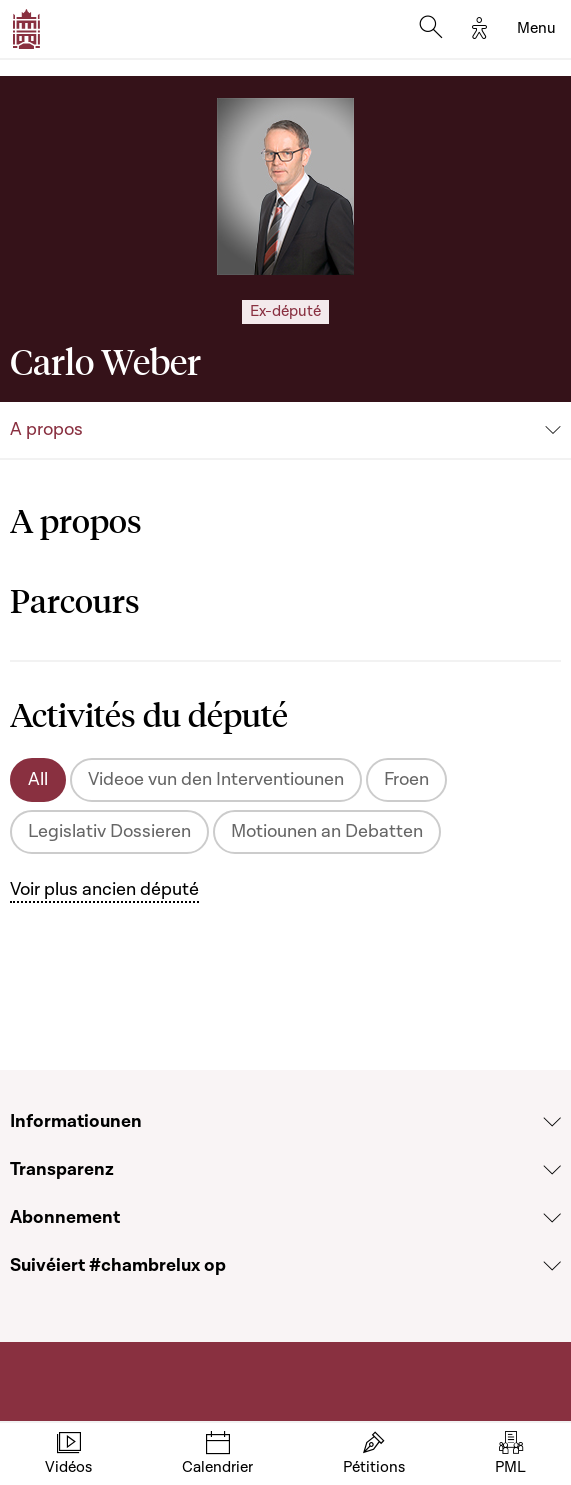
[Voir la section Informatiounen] (552, 1122)
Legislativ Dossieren (109, 831)
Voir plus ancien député (104, 889)
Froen (406, 779)
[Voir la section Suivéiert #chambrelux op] (552, 1266)
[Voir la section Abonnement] (552, 1218)
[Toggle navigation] (536, 29)
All (38, 779)
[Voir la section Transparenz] (552, 1170)
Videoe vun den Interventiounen (216, 779)
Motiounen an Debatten (327, 831)
